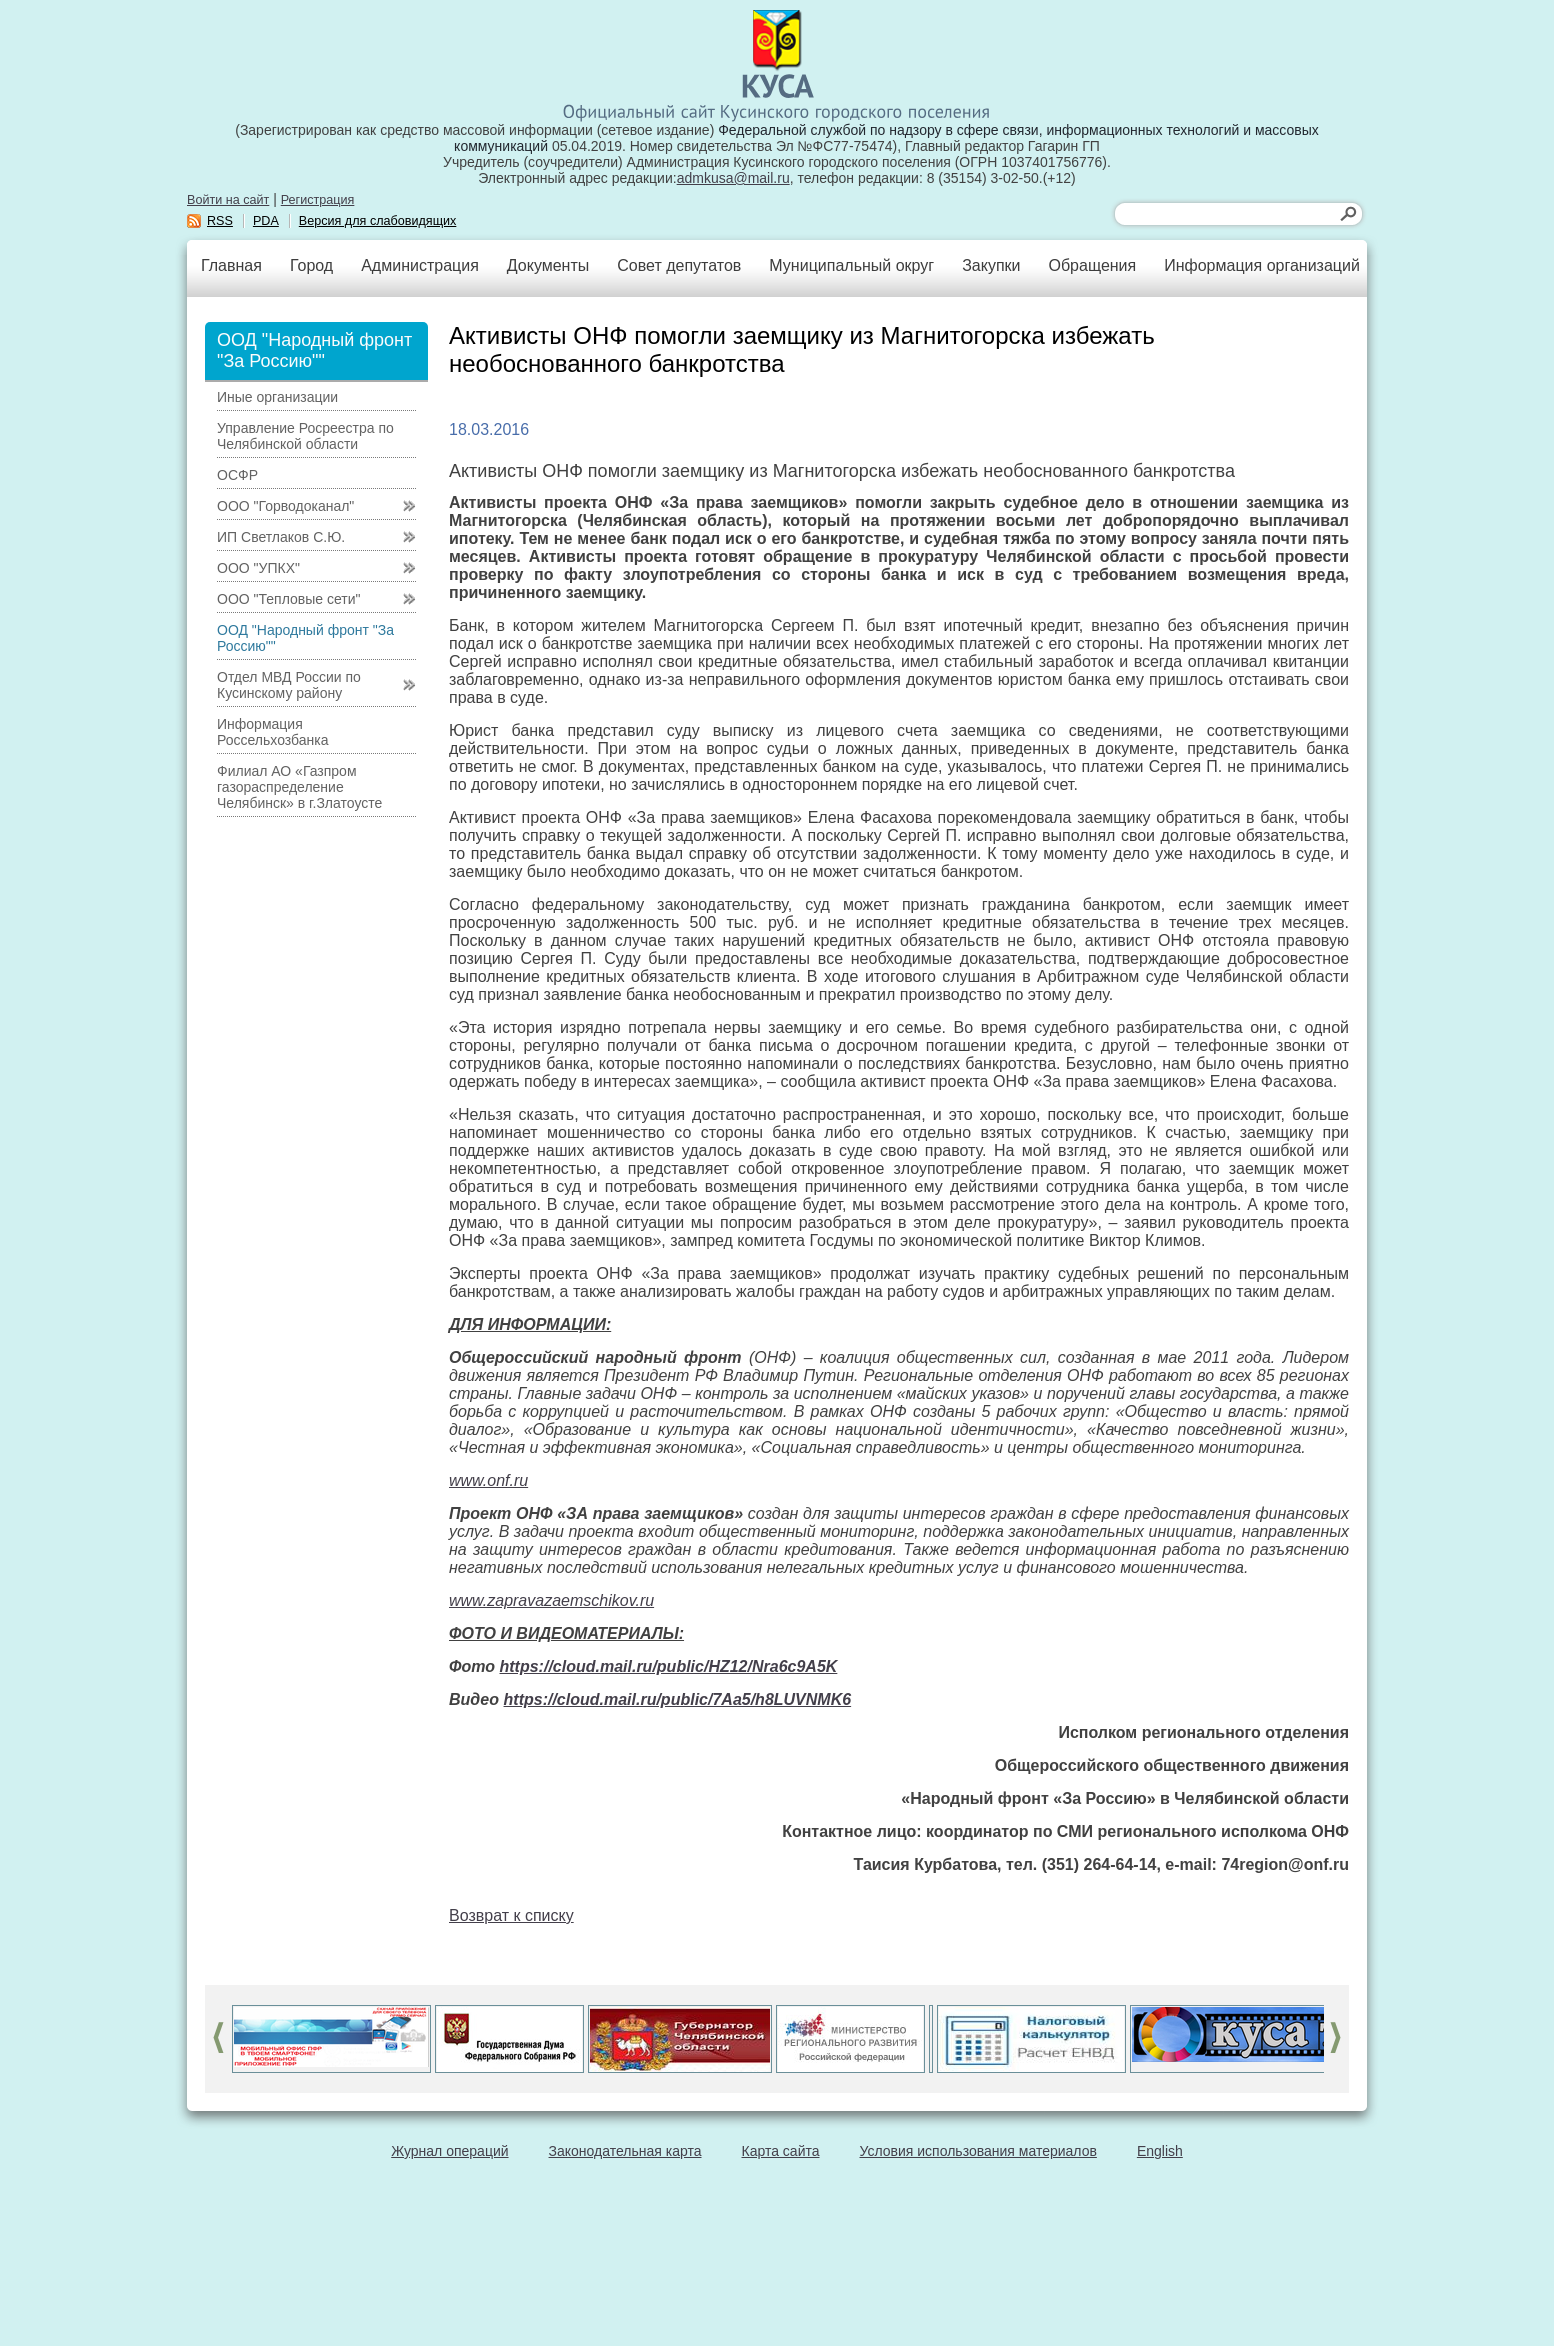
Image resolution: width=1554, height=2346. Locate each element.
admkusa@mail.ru (733, 178)
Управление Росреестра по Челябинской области (305, 436)
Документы (548, 265)
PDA (266, 221)
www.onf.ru (488, 1480)
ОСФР (237, 475)
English (1160, 2151)
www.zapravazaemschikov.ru (551, 1600)
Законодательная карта (625, 2151)
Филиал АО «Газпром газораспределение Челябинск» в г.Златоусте (299, 787)
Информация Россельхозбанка (272, 732)
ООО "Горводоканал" (285, 506)
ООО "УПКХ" (258, 568)
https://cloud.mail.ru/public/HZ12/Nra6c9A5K (669, 1666)
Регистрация (318, 200)
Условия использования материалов (978, 2151)
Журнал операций (449, 2151)
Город (311, 265)
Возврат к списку (511, 1915)
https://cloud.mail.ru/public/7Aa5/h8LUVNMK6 (678, 1699)
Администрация (420, 265)
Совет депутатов (679, 265)
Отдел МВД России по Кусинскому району (289, 685)
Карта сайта (781, 2151)
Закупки (991, 265)
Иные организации (277, 397)
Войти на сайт (228, 200)
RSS (220, 221)
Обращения (1092, 265)
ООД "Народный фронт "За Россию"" (305, 638)
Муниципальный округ (851, 265)
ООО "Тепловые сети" (288, 599)
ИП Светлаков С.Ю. (281, 537)
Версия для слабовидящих (378, 221)
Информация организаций (1262, 265)
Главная (231, 265)
